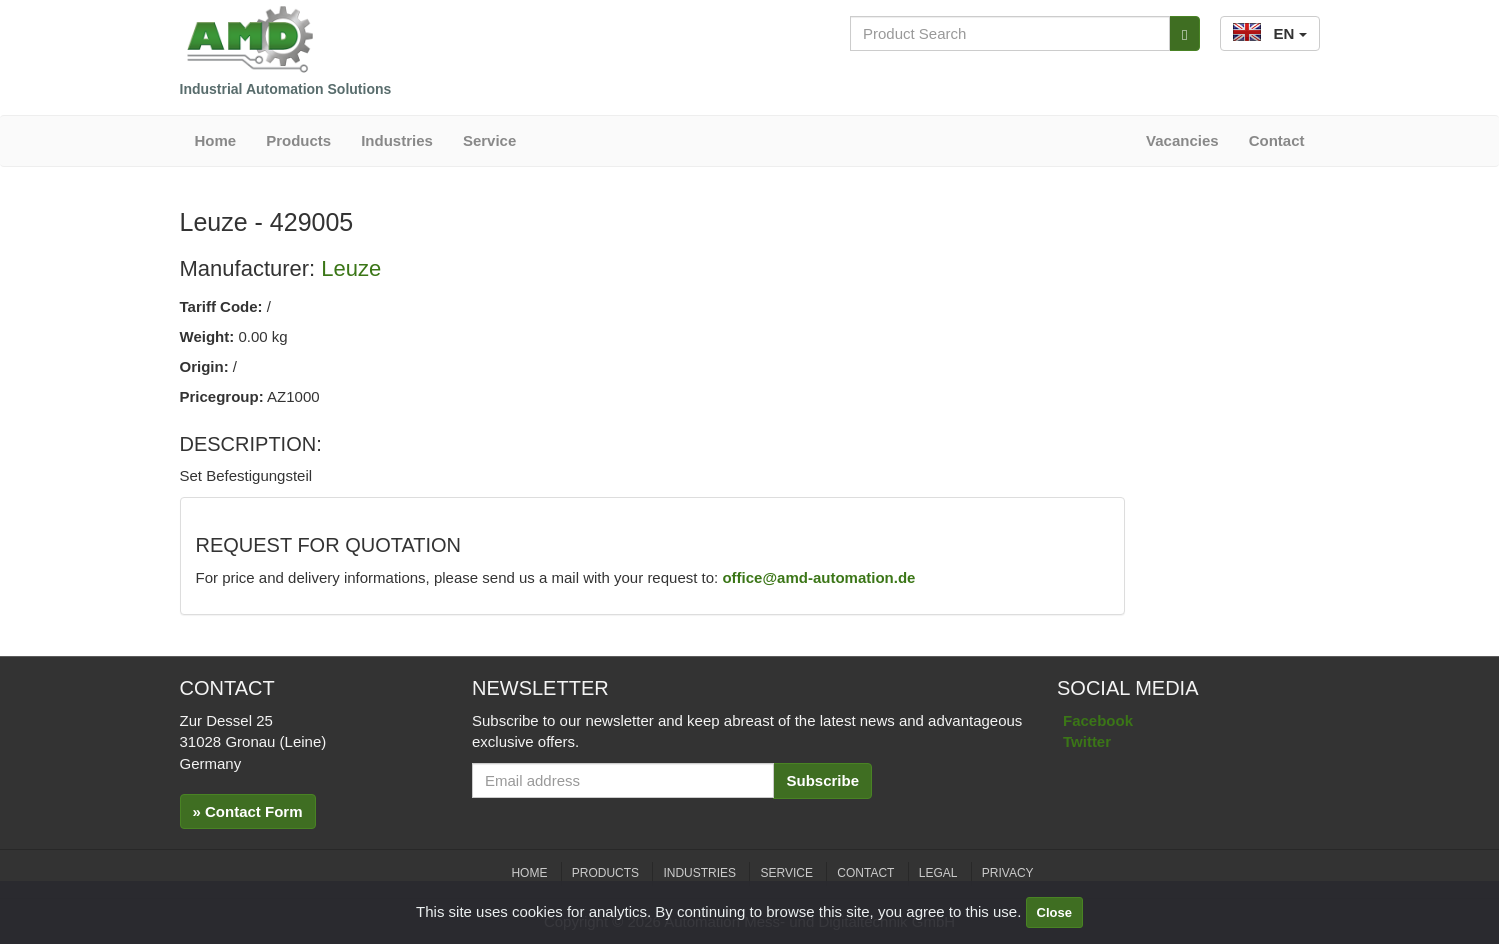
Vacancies (1182, 140)
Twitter (1087, 741)
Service (489, 140)
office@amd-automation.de (818, 577)
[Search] (1184, 33)
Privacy (1008, 873)
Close (1054, 912)
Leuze (351, 268)
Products (298, 140)
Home (216, 140)
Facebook (1098, 720)
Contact (1277, 140)
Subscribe (822, 780)
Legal (938, 873)
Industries (397, 140)
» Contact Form (248, 811)
